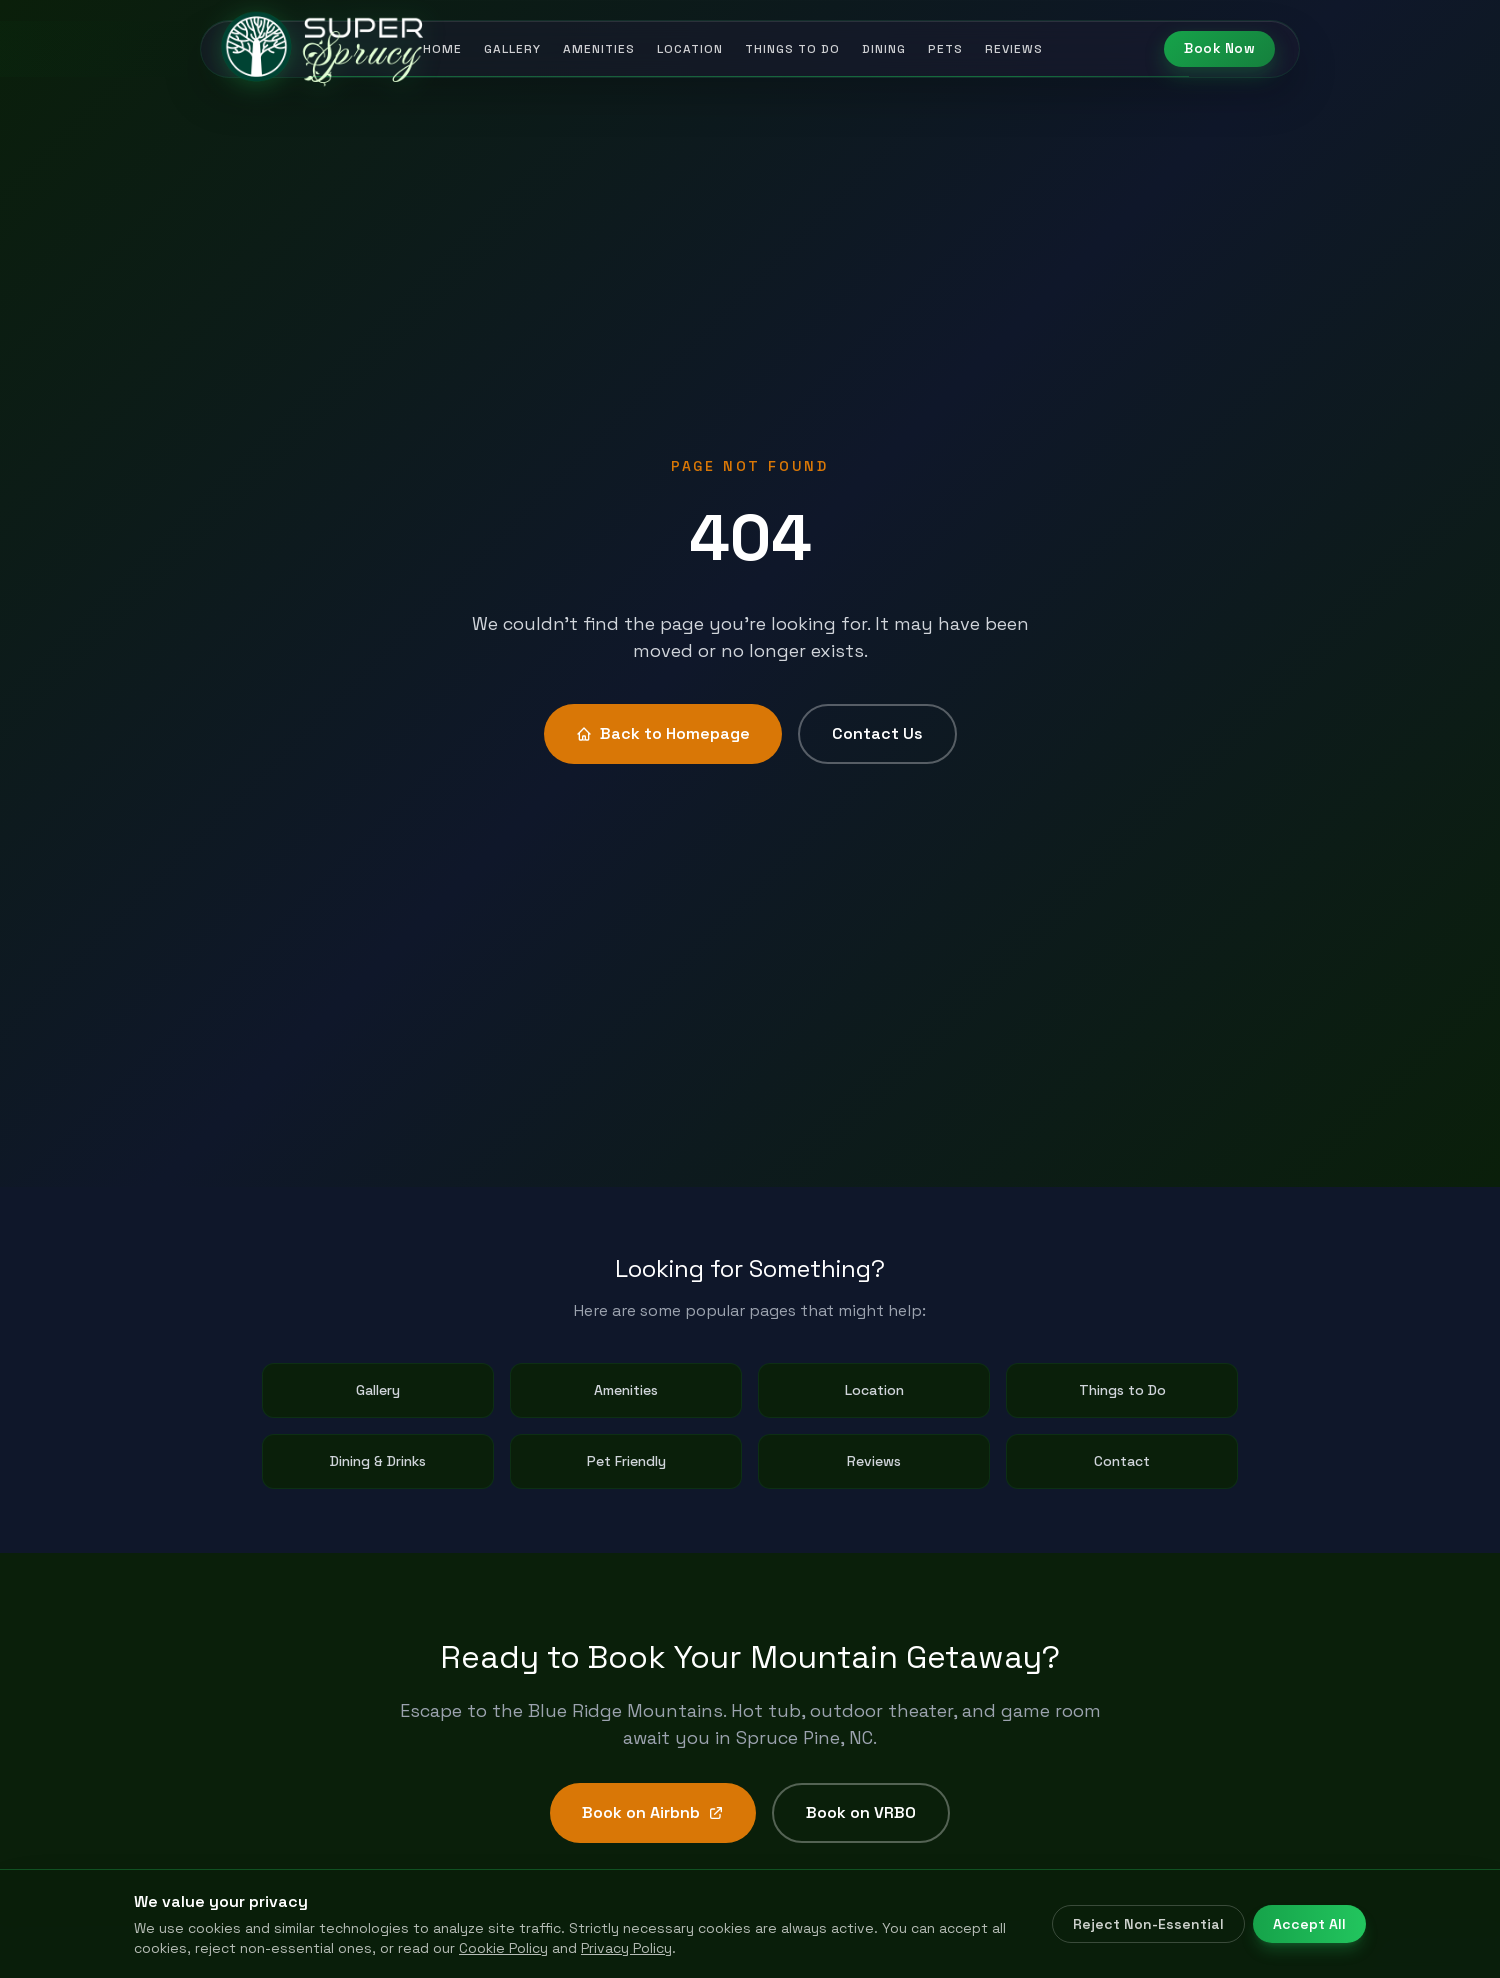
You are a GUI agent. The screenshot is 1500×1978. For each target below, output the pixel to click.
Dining (884, 49)
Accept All (1309, 1924)
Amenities (599, 49)
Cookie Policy (503, 1948)
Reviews (1014, 49)
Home (442, 49)
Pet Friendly (626, 1461)
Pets (945, 49)
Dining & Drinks (378, 1461)
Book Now (1219, 48)
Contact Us (877, 733)
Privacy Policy (626, 1948)
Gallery (512, 49)
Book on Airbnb (653, 1812)
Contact (1122, 1461)
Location (690, 49)
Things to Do (792, 49)
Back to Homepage (663, 733)
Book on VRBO (861, 1812)
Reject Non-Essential (1148, 1924)
